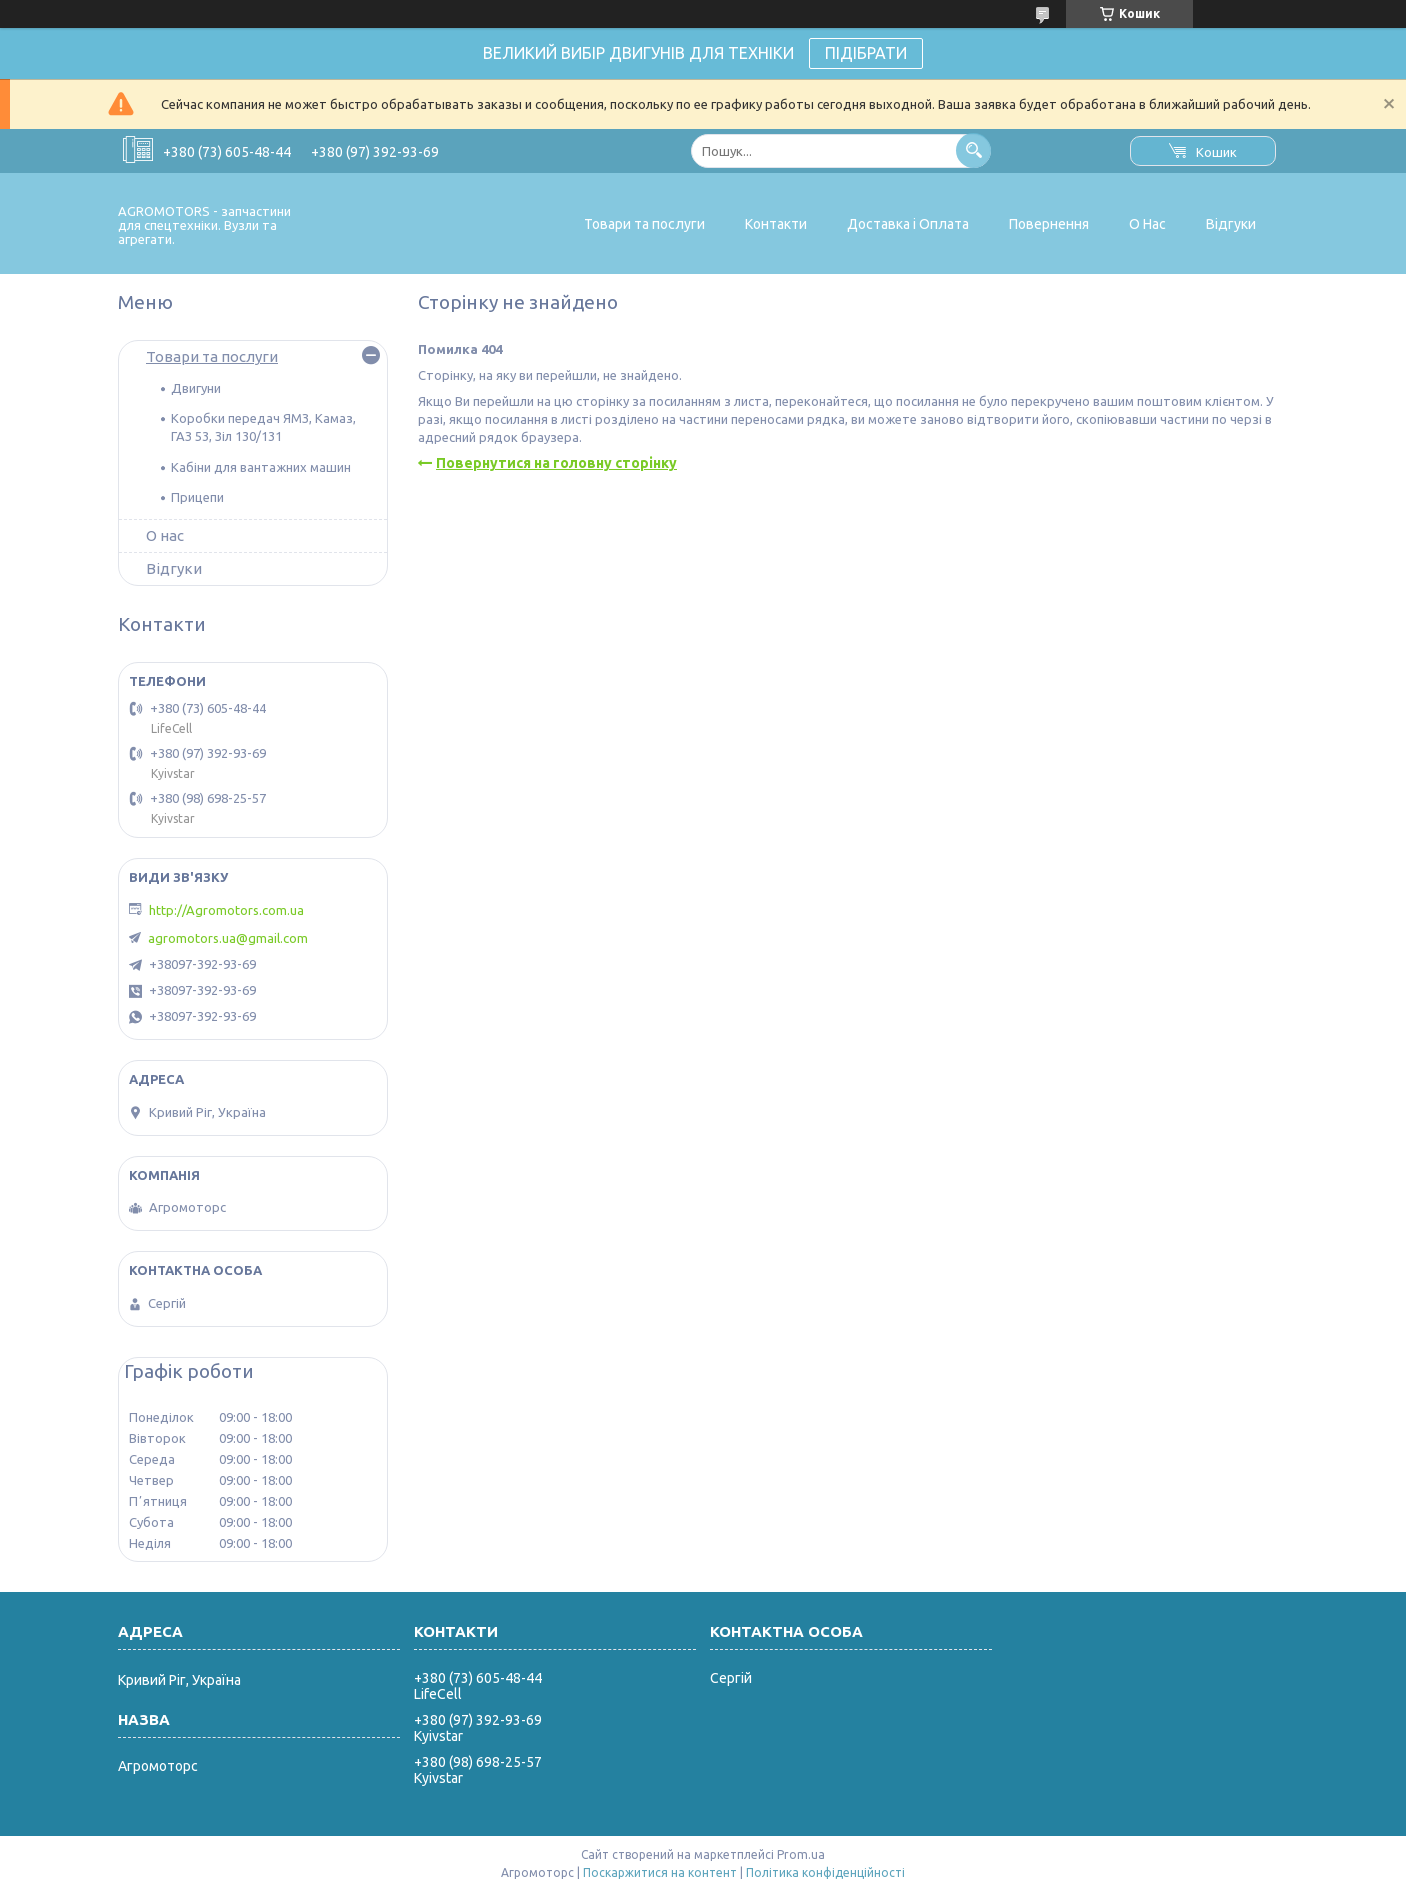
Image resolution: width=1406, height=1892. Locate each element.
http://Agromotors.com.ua (226, 910)
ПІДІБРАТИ (866, 53)
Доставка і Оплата (908, 224)
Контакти (776, 224)
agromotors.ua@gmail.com (228, 938)
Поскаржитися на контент (660, 1872)
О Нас (1147, 224)
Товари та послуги (644, 224)
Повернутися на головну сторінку (556, 463)
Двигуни (196, 388)
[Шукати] (973, 150)
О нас (165, 535)
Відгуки (1231, 224)
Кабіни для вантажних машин (261, 467)
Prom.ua (801, 1854)
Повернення (1049, 224)
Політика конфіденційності (825, 1872)
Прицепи (197, 497)
